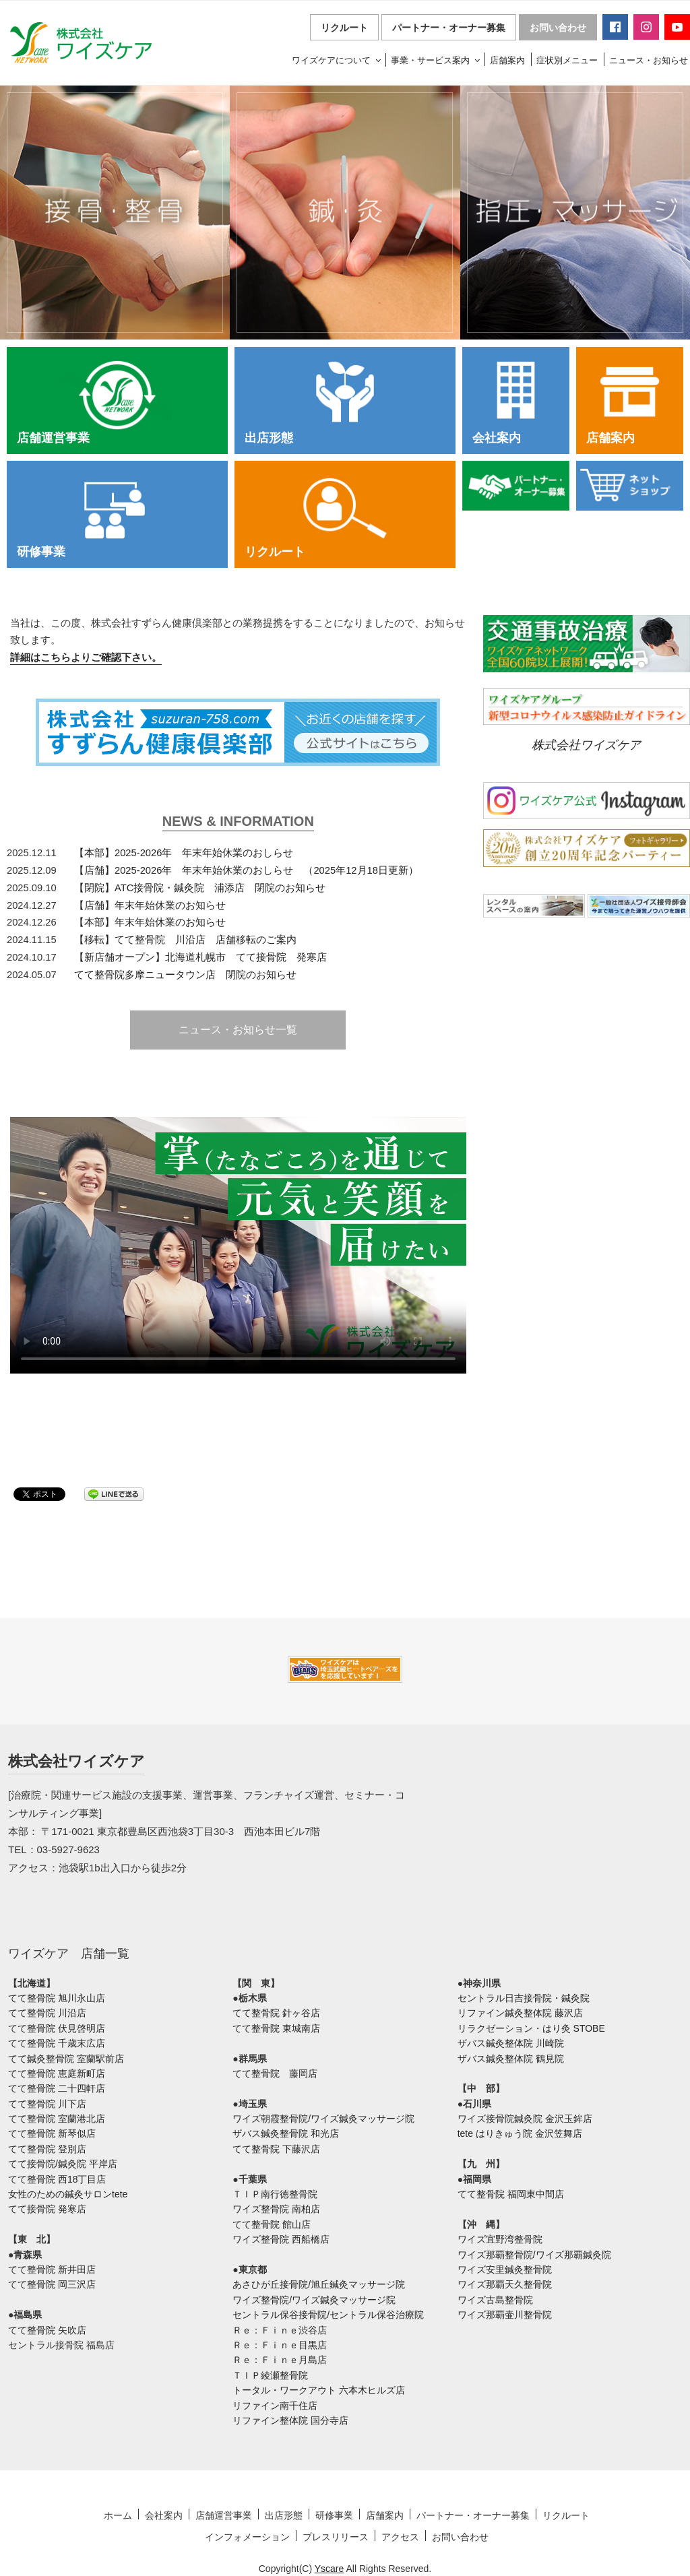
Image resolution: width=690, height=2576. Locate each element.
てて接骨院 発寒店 (47, 2208)
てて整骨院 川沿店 (47, 2012)
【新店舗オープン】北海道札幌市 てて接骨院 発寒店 (200, 957)
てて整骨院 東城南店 (276, 2028)
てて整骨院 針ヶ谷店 (276, 2012)
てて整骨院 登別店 (47, 2149)
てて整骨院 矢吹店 (47, 2330)
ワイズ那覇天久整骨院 (505, 2284)
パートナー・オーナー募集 (448, 27)
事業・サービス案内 (435, 60)
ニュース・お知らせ (648, 60)
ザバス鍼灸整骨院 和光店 (285, 2133)
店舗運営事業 (223, 2515)
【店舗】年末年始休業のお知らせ (150, 905)
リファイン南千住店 (274, 2405)
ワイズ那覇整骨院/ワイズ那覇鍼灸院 (534, 2254)
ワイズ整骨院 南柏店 (276, 2208)
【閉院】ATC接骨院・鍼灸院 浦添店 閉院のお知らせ (199, 887)
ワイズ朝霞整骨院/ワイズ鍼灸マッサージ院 (323, 2118)
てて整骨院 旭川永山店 (56, 1998)
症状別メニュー (567, 60)
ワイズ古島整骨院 (495, 2299)
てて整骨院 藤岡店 (274, 2073)
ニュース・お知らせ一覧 (238, 1029)
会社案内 (164, 2515)
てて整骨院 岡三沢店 (52, 2284)
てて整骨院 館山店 (271, 2224)
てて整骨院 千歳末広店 (56, 2043)
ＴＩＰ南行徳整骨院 (274, 2194)
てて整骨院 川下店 (47, 2103)
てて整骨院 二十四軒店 (56, 2088)
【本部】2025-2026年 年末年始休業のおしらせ (183, 852)
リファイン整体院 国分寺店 (290, 2420)
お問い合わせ (558, 27)
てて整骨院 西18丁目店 (57, 2179)
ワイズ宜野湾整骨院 (500, 2239)
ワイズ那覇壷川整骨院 (505, 2314)
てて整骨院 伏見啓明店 (56, 2028)
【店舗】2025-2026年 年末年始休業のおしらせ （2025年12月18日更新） (246, 870)
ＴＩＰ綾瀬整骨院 (270, 2375)
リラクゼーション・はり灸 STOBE (531, 2028)
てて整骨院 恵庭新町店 (56, 2073)
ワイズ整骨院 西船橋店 (281, 2239)
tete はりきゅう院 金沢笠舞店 (520, 2133)
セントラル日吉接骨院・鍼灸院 (524, 1998)
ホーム (118, 2515)
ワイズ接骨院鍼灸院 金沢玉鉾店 (525, 2118)
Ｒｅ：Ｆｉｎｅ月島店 (279, 2359)
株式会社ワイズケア (586, 745)
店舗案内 (507, 60)
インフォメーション (247, 2537)
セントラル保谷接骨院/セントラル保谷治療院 (328, 2314)
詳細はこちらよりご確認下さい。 (86, 657)
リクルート (344, 27)
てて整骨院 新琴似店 (52, 2133)
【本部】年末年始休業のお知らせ (150, 922)
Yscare (329, 2568)
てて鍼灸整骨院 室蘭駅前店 (66, 2058)
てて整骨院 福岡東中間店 (511, 2194)
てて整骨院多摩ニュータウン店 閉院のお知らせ (185, 974)
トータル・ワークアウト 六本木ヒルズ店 (318, 2390)
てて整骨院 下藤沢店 (276, 2149)
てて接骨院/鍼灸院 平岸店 (62, 2163)
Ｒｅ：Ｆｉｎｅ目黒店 (279, 2345)
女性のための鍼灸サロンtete (67, 2194)
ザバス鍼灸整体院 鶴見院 (511, 2058)
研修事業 (334, 2515)
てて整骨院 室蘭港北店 (56, 2118)
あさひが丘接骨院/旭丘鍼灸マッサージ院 (318, 2284)
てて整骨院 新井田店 (52, 2269)
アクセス (400, 2537)
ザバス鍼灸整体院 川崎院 (511, 2043)
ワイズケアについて (336, 60)
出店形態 (284, 2515)
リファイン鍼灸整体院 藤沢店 (520, 2012)
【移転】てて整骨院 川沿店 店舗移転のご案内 (185, 939)
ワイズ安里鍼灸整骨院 (505, 2269)
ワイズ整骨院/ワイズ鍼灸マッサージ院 (314, 2299)
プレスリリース (336, 2537)
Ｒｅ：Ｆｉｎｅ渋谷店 (279, 2330)
